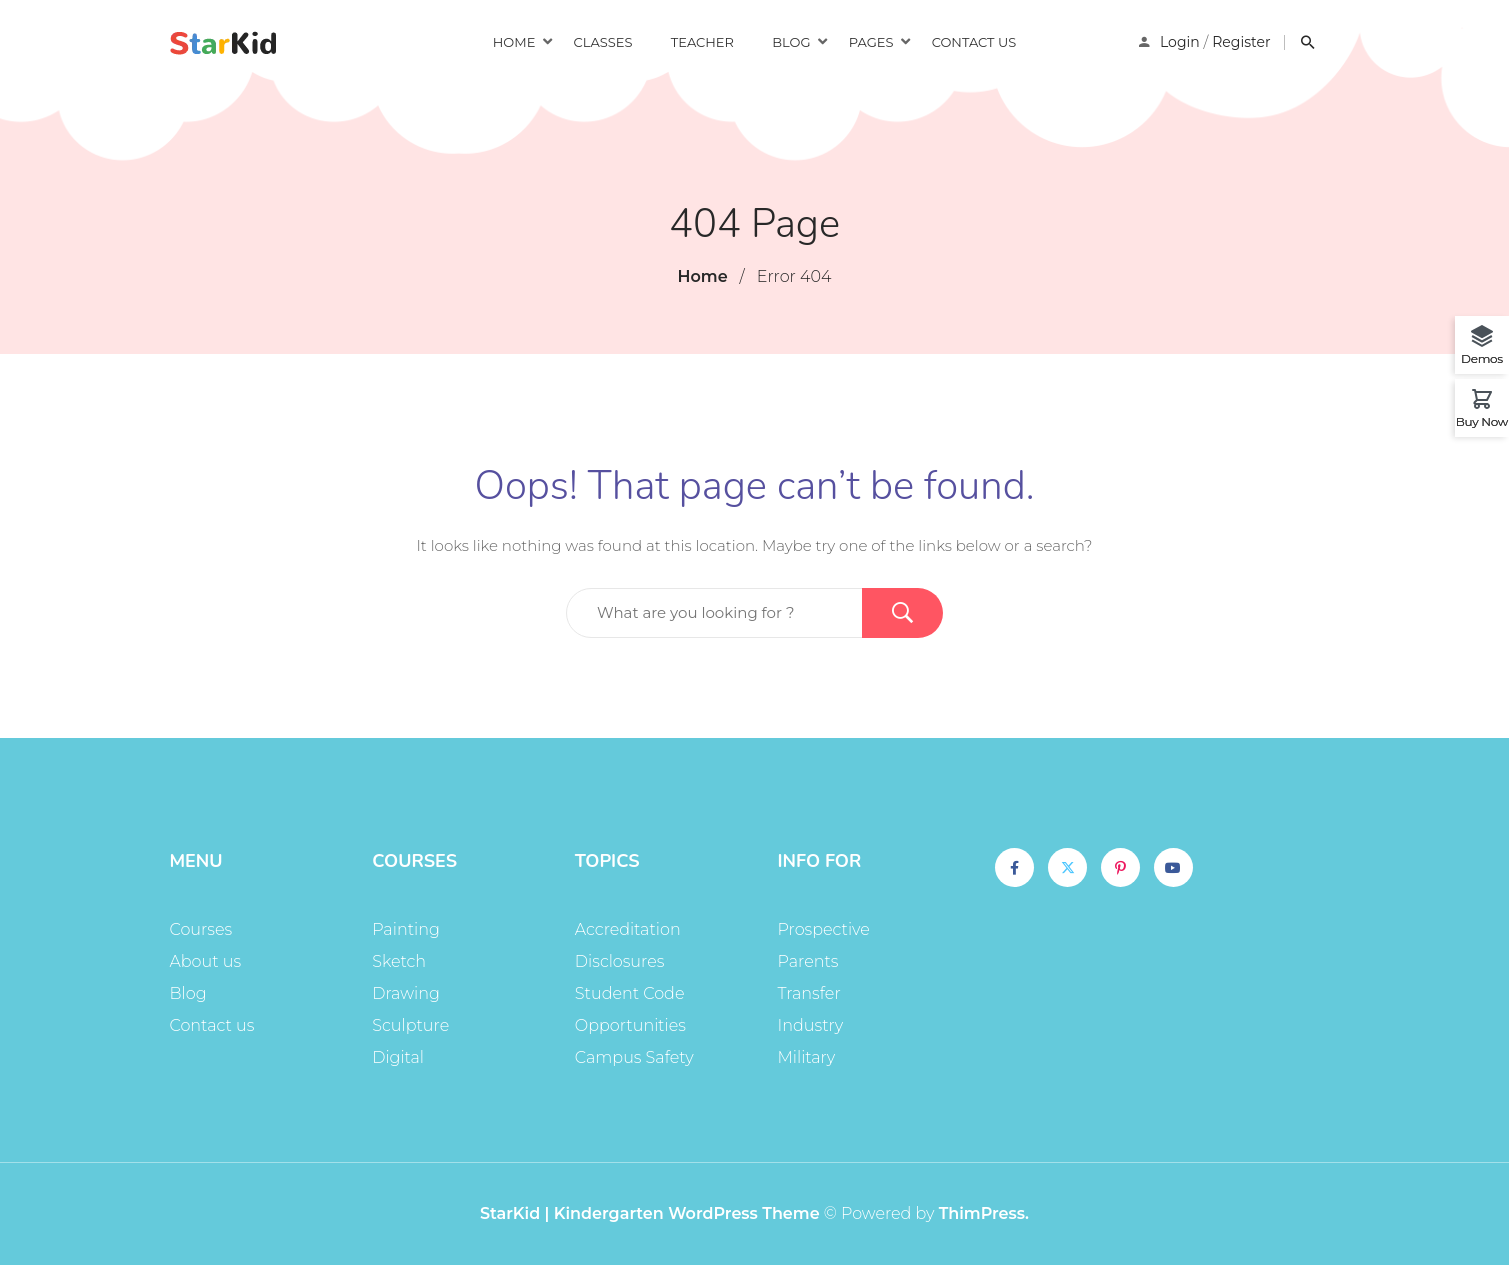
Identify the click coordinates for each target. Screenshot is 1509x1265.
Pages (871, 42)
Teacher (702, 42)
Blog (791, 42)
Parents (808, 961)
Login (1180, 42)
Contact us (974, 42)
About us (206, 961)
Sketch (399, 961)
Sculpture (410, 1025)
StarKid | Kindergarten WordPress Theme (650, 1213)
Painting (406, 929)
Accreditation (628, 929)
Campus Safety (634, 1057)
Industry (811, 1025)
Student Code (630, 993)
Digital (398, 1057)
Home (514, 42)
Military (807, 1057)
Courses (201, 929)
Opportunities (630, 1025)
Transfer (809, 993)
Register (1241, 42)
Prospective (824, 929)
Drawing (406, 993)
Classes (603, 42)
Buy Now (1482, 421)
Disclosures (620, 961)
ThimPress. (984, 1213)
